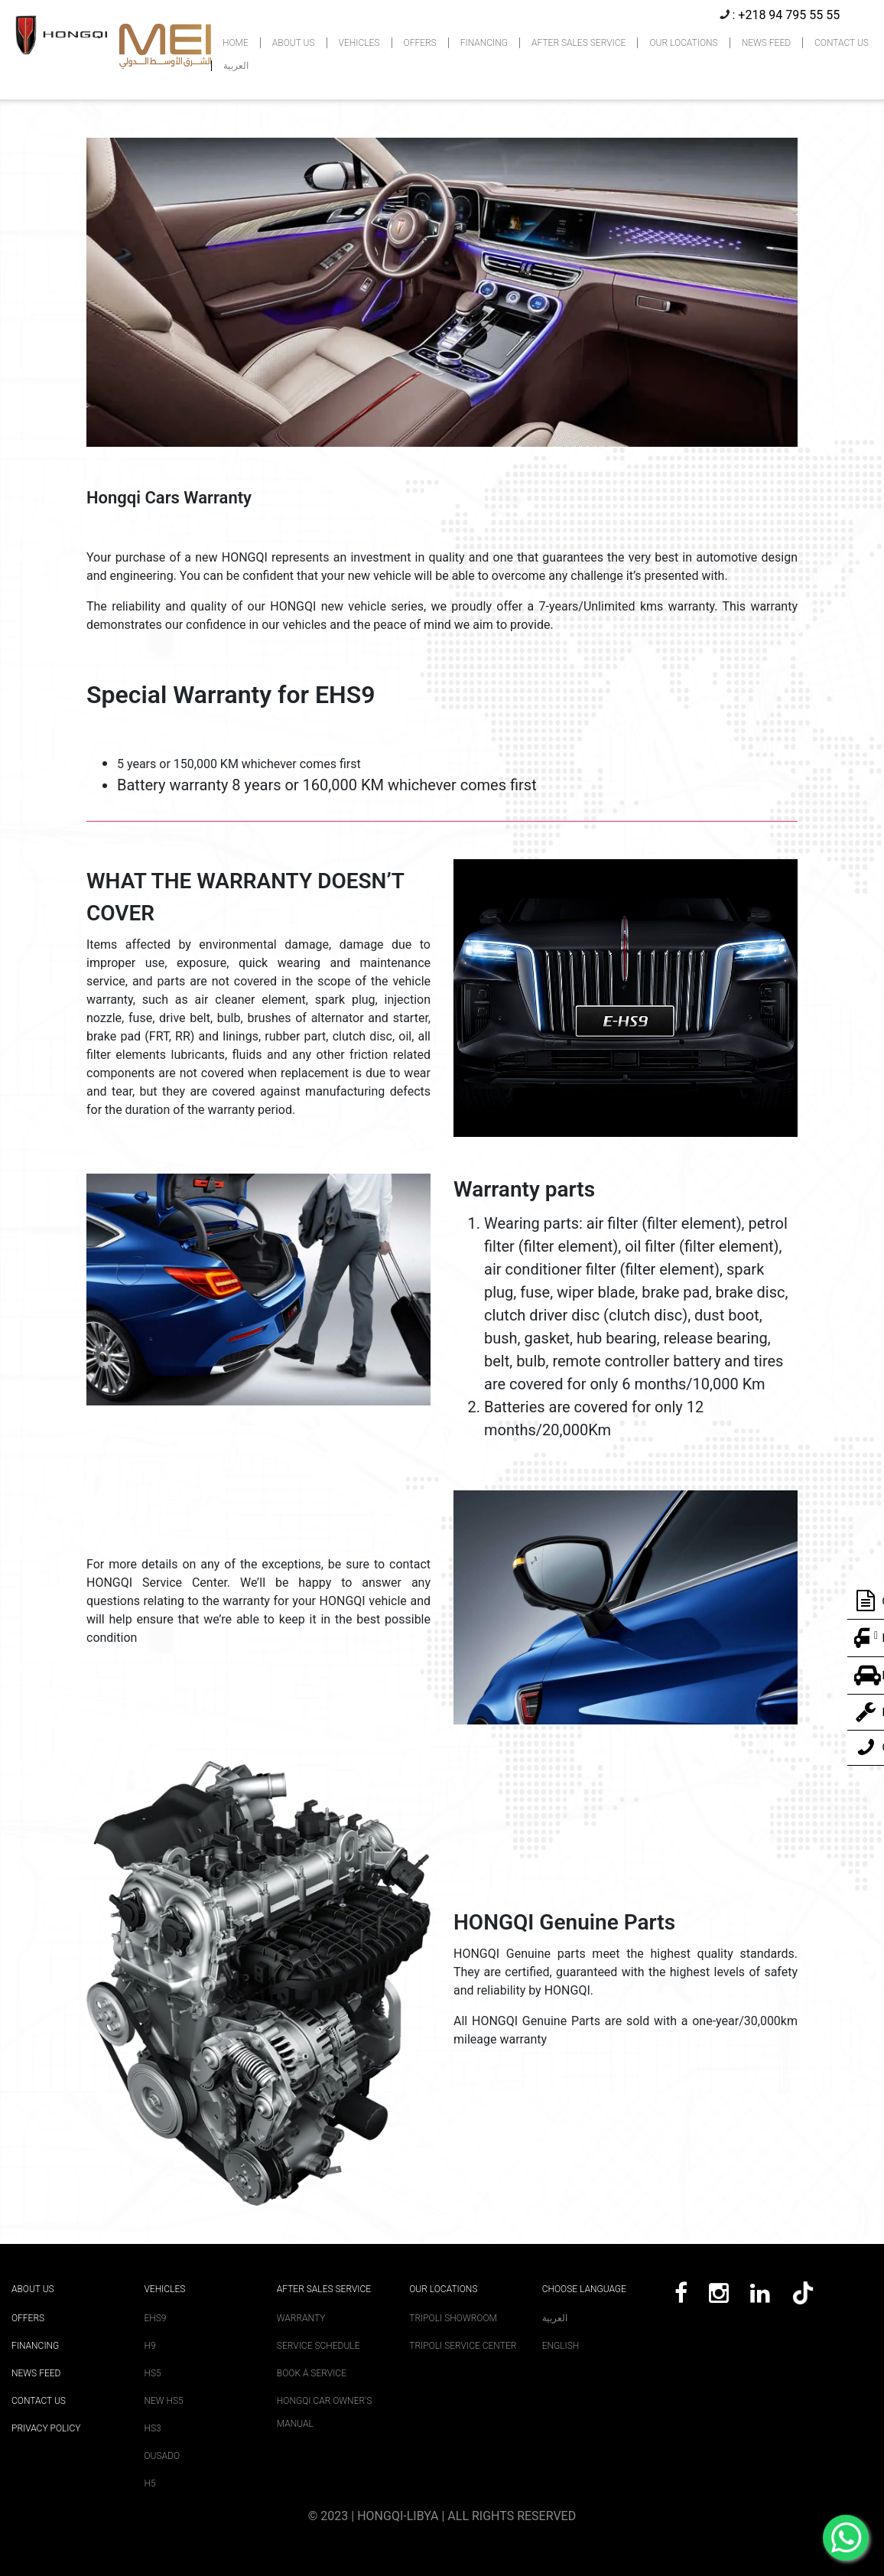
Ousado (162, 2456)
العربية (236, 65)
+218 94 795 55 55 (789, 15)
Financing (35, 2345)
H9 (149, 2345)
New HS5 (163, 2400)
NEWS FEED (766, 42)
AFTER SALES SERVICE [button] (578, 42)
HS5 (152, 2373)
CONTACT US (841, 42)
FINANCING (484, 42)
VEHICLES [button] (359, 42)
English (561, 2345)
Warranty (301, 2318)
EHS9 (155, 2318)
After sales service (324, 2289)
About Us (32, 2289)
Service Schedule (318, 2345)
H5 (149, 2483)
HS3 (152, 2428)
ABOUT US (293, 42)
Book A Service (311, 2373)
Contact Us (38, 2400)
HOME (236, 42)
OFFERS (420, 42)
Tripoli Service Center (462, 2345)
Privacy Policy (46, 2428)
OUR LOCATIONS (683, 42)
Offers (27, 2318)
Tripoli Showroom (453, 2318)
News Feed (35, 2373)
